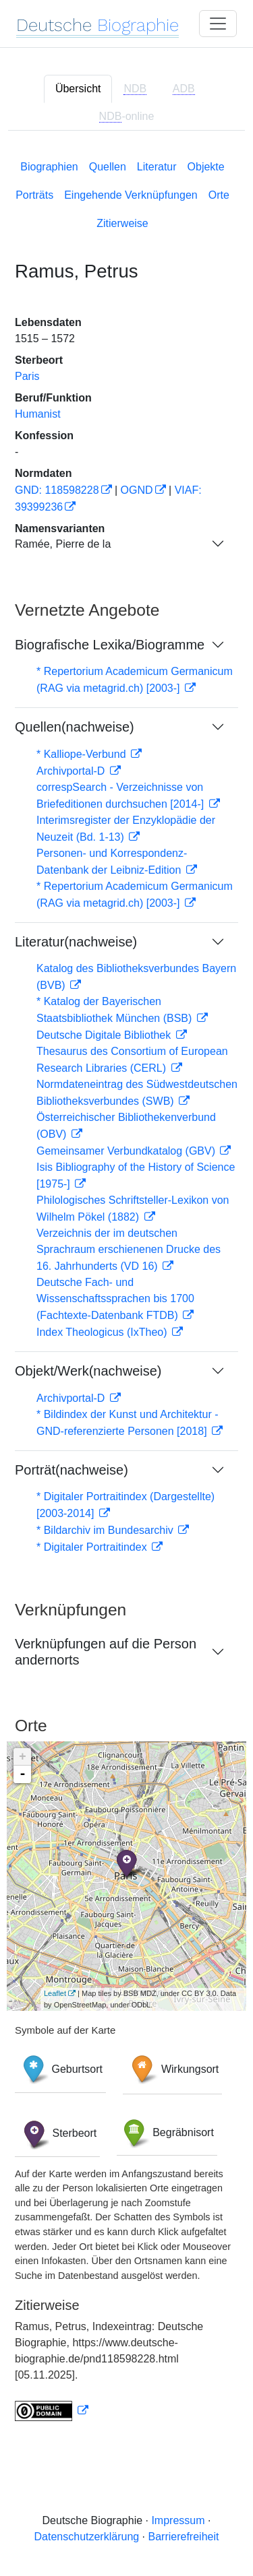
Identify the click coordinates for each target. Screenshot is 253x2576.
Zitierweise (122, 223)
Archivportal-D (72, 771)
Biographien (49, 166)
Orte (218, 195)
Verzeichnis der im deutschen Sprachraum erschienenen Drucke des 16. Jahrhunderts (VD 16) (128, 1249)
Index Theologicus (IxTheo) (103, 1332)
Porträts (34, 195)
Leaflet (55, 1993)
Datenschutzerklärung (87, 2536)
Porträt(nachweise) (71, 1469)
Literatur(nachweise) (76, 941)
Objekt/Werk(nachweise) (88, 1370)
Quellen (107, 166)
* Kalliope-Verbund (82, 754)
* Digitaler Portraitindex (93, 1547)
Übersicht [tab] (78, 88)
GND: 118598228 (57, 490)
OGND (137, 490)
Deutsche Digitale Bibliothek (105, 1035)
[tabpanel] (126, 1288)
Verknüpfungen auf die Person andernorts (105, 1651)
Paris (27, 376)
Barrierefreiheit (183, 2536)
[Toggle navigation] (218, 23)
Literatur (157, 166)
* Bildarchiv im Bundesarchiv (106, 1530)
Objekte (206, 166)
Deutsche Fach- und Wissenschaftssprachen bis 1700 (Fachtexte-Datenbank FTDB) (115, 1299)
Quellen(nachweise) (74, 726)
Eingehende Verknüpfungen (131, 195)
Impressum (177, 2520)
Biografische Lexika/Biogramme (109, 644)
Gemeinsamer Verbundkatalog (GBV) (127, 1151)
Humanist (38, 414)
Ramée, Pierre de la (63, 544)
